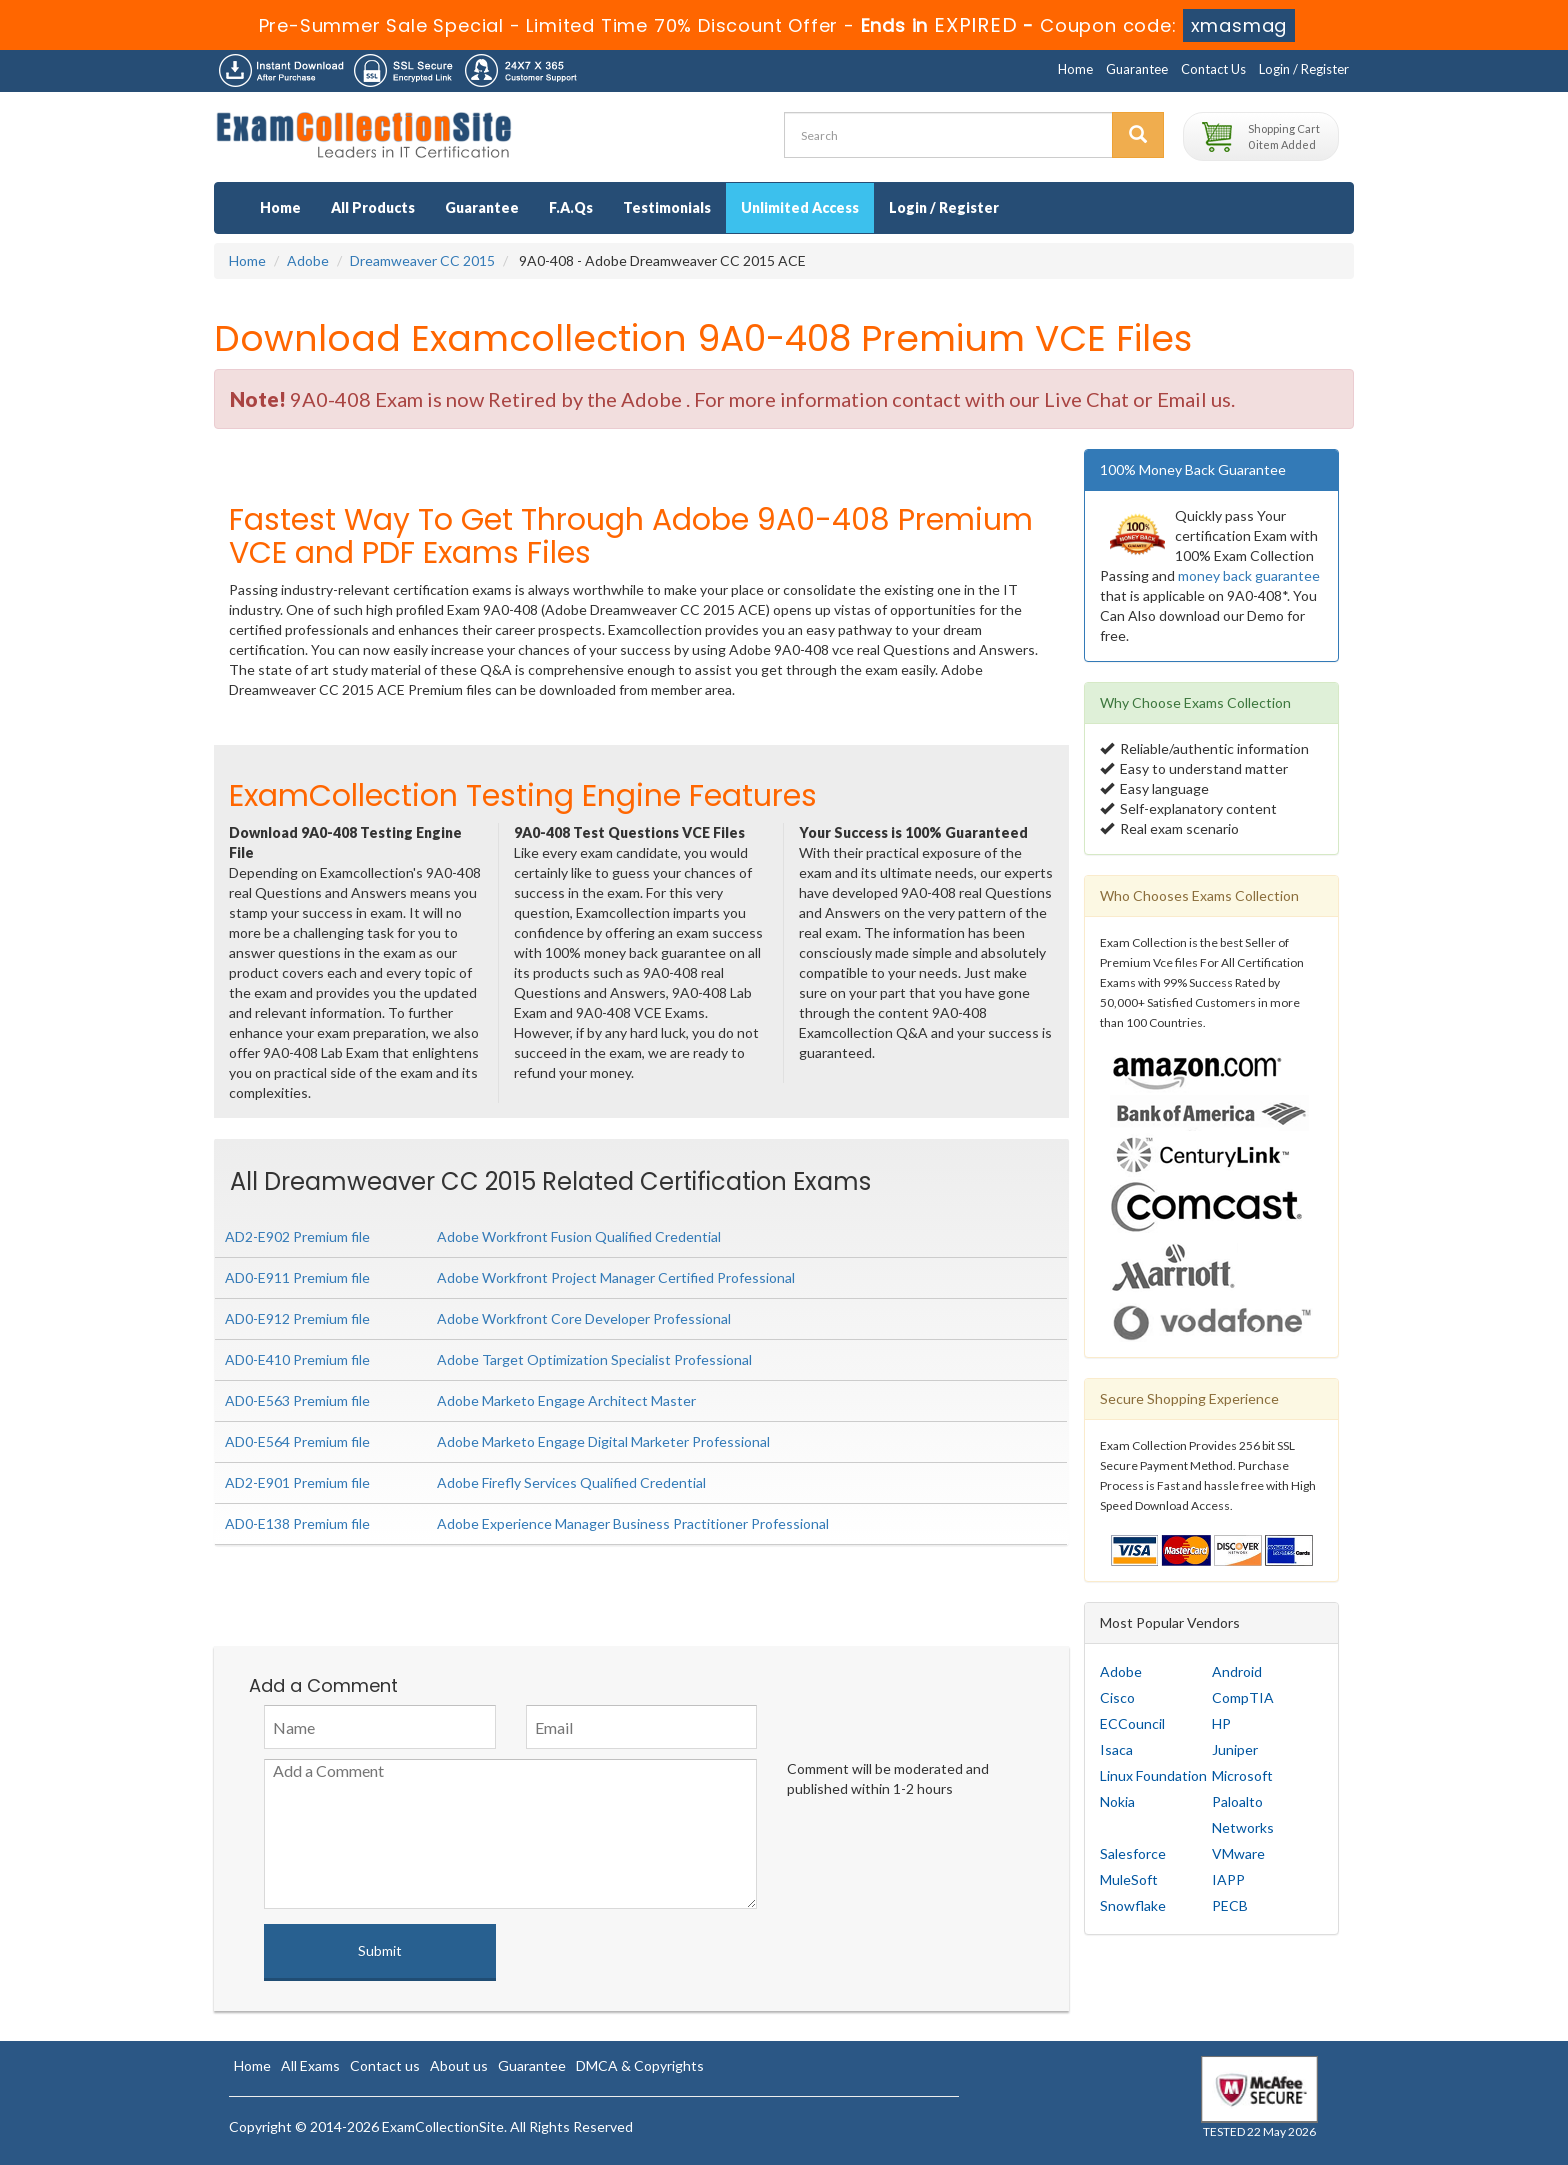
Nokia (1117, 1801)
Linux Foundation (1153, 1775)
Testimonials (667, 207)
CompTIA (1243, 1697)
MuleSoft (1129, 1879)
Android (1237, 1671)
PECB (1230, 1905)
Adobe (308, 260)
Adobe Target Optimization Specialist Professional (594, 1359)
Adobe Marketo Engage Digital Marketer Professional (603, 1441)
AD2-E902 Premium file (297, 1236)
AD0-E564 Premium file (297, 1441)
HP (1221, 1723)
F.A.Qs (571, 207)
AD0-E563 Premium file (297, 1400)
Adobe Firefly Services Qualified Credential (571, 1482)
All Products (373, 207)
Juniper (1235, 1749)
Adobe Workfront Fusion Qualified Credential (579, 1236)
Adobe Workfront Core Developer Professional (584, 1318)
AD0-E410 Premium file (297, 1359)
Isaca (1116, 1749)
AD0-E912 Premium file (297, 1318)
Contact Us (1213, 69)
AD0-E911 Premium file (297, 1277)
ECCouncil (1132, 1723)
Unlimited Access (800, 207)
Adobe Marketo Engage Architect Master (566, 1400)
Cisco (1117, 1697)
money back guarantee (1249, 575)
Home (1075, 69)
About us (459, 2065)
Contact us (385, 2065)
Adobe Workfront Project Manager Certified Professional (616, 1277)
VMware (1238, 1853)
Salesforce (1133, 1853)
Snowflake (1133, 1905)
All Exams (310, 2065)
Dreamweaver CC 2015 (422, 260)
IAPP (1228, 1879)
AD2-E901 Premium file (297, 1482)
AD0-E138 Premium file (297, 1523)
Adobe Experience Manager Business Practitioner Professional (633, 1523)
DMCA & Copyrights (640, 2065)
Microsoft (1242, 1775)
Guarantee (1137, 69)
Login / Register (1304, 69)
